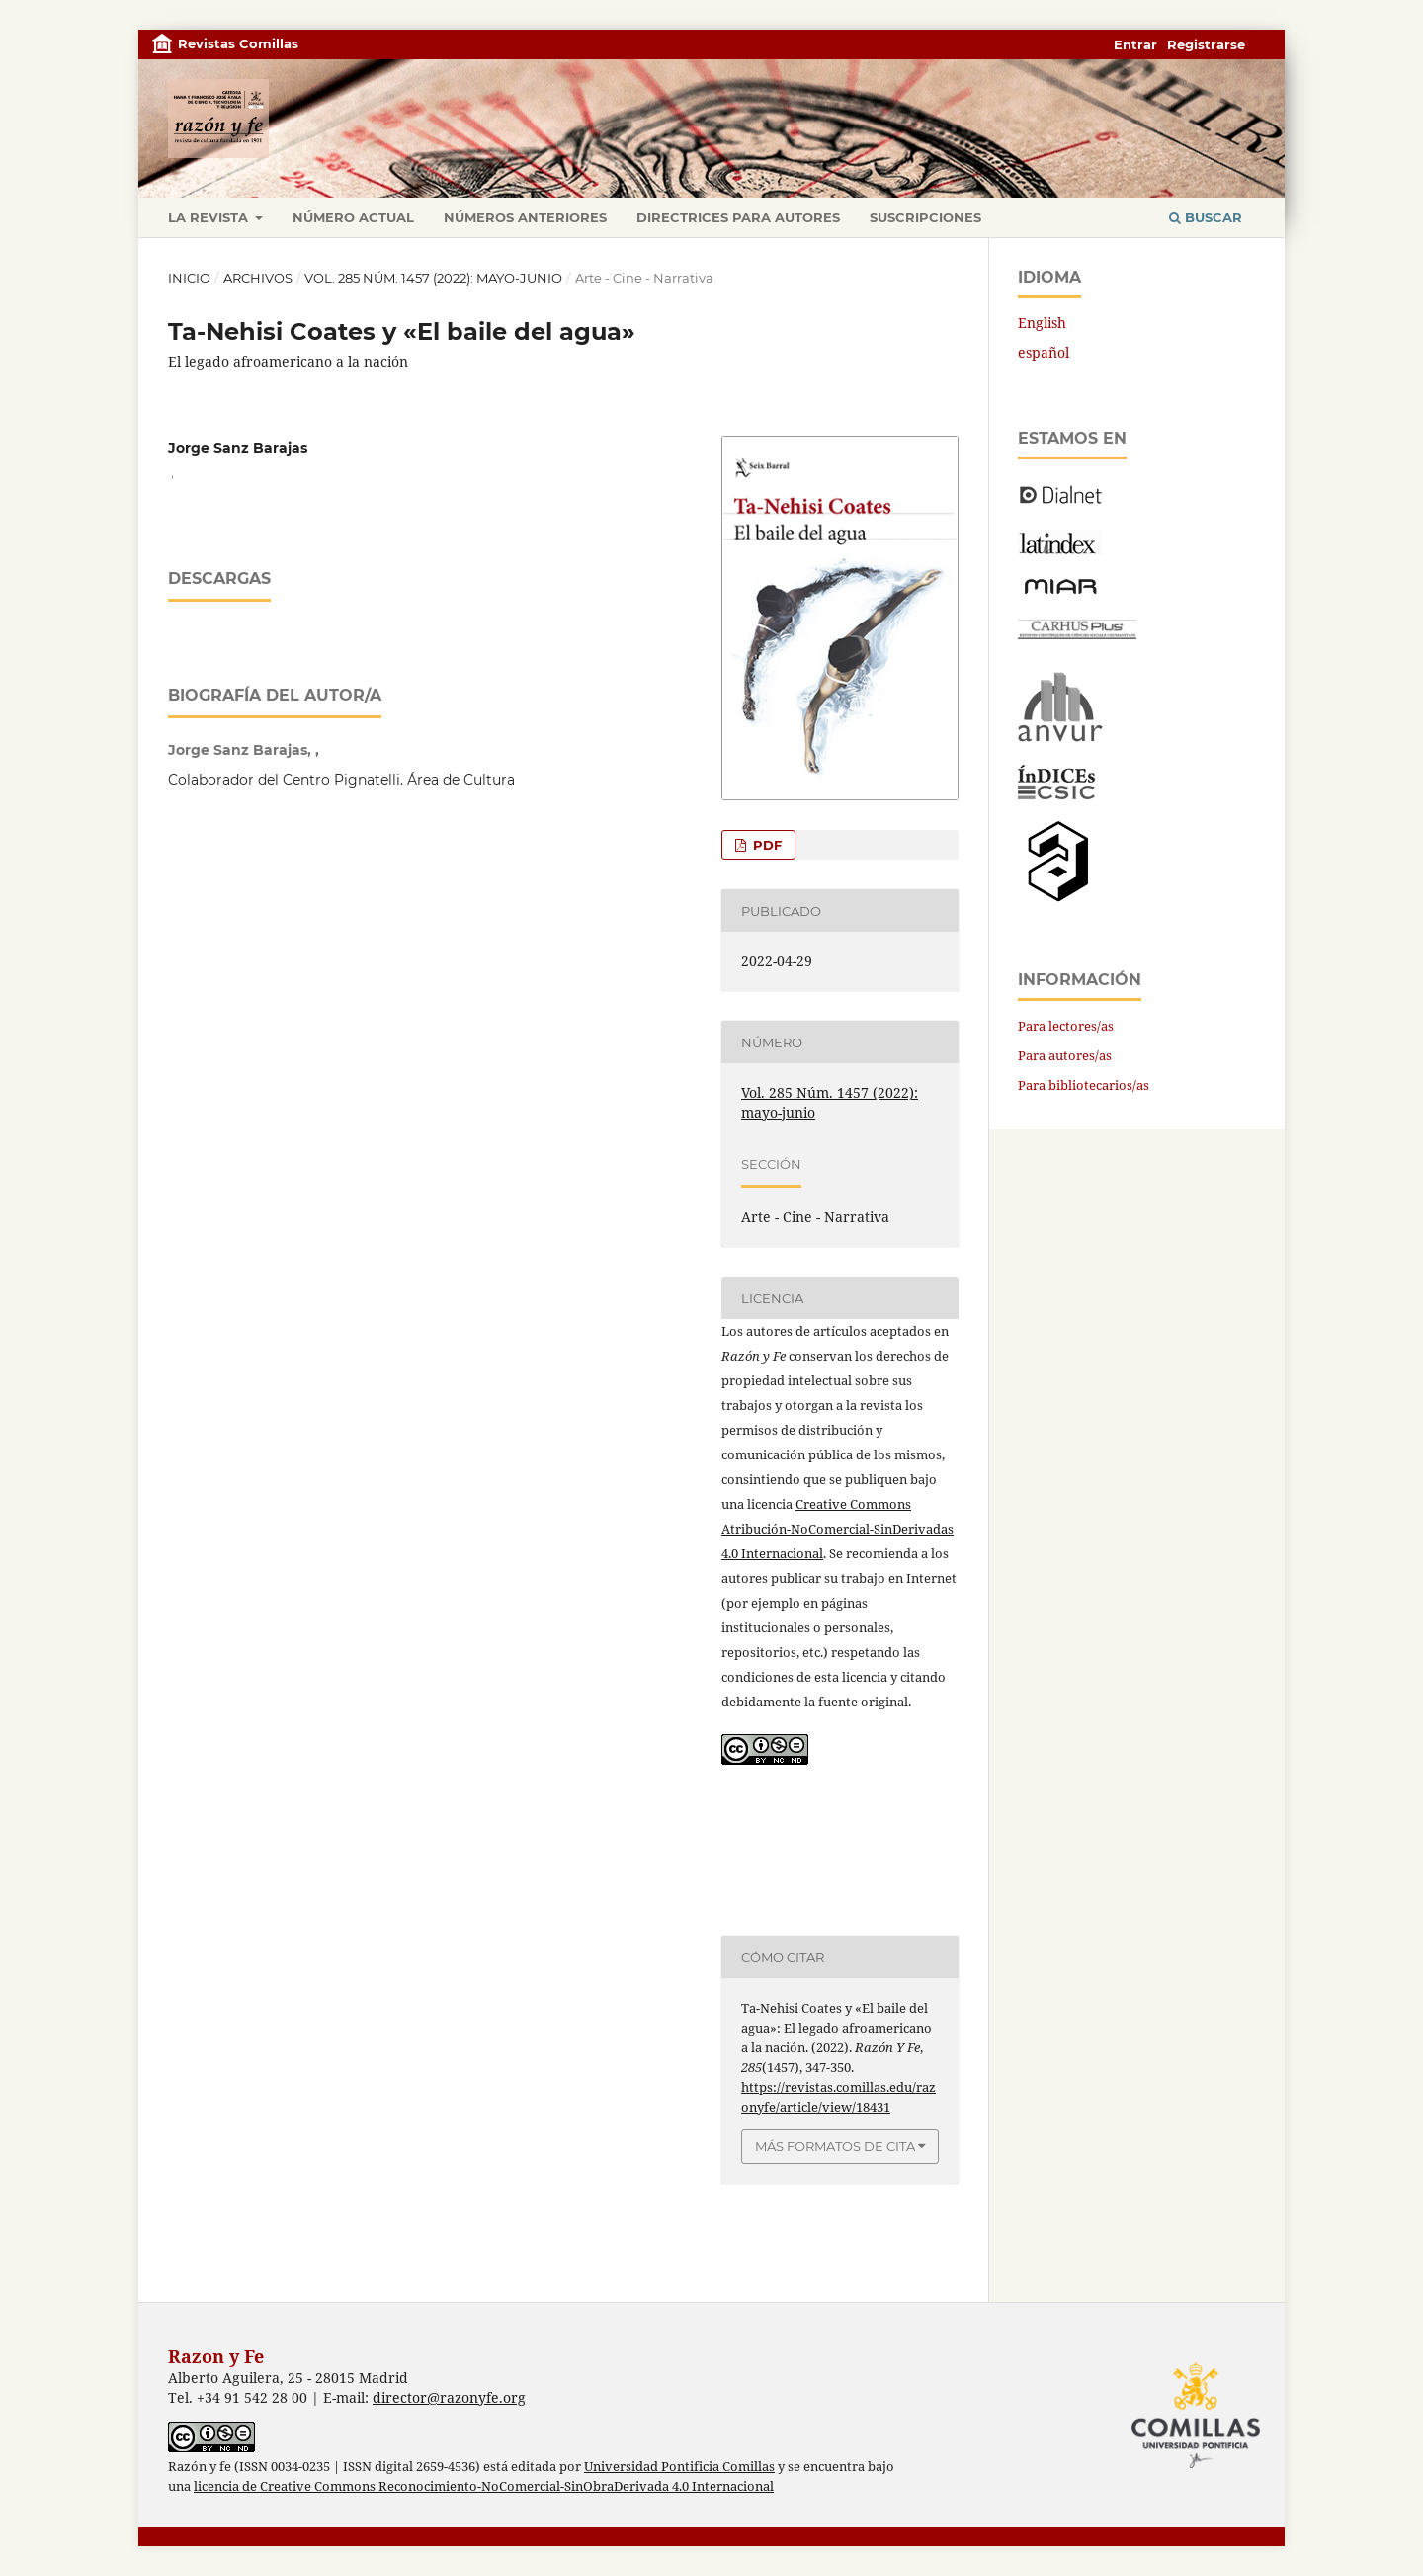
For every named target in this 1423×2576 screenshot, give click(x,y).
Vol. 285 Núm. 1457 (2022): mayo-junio (433, 278)
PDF (765, 845)
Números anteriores (525, 217)
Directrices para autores (738, 217)
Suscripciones (925, 217)
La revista (210, 217)
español (1043, 352)
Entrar (1135, 44)
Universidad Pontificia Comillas (679, 2466)
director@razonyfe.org (449, 2397)
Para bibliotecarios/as (1083, 1085)
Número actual (353, 217)
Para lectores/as (1066, 1026)
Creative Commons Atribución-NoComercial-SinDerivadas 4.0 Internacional (837, 1528)
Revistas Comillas (238, 43)
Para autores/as (1065, 1055)
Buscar (1205, 217)
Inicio (189, 278)
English (1042, 322)
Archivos (258, 278)
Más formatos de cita (835, 2146)
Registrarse (1206, 44)
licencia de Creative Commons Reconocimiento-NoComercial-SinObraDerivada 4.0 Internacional (484, 2486)
